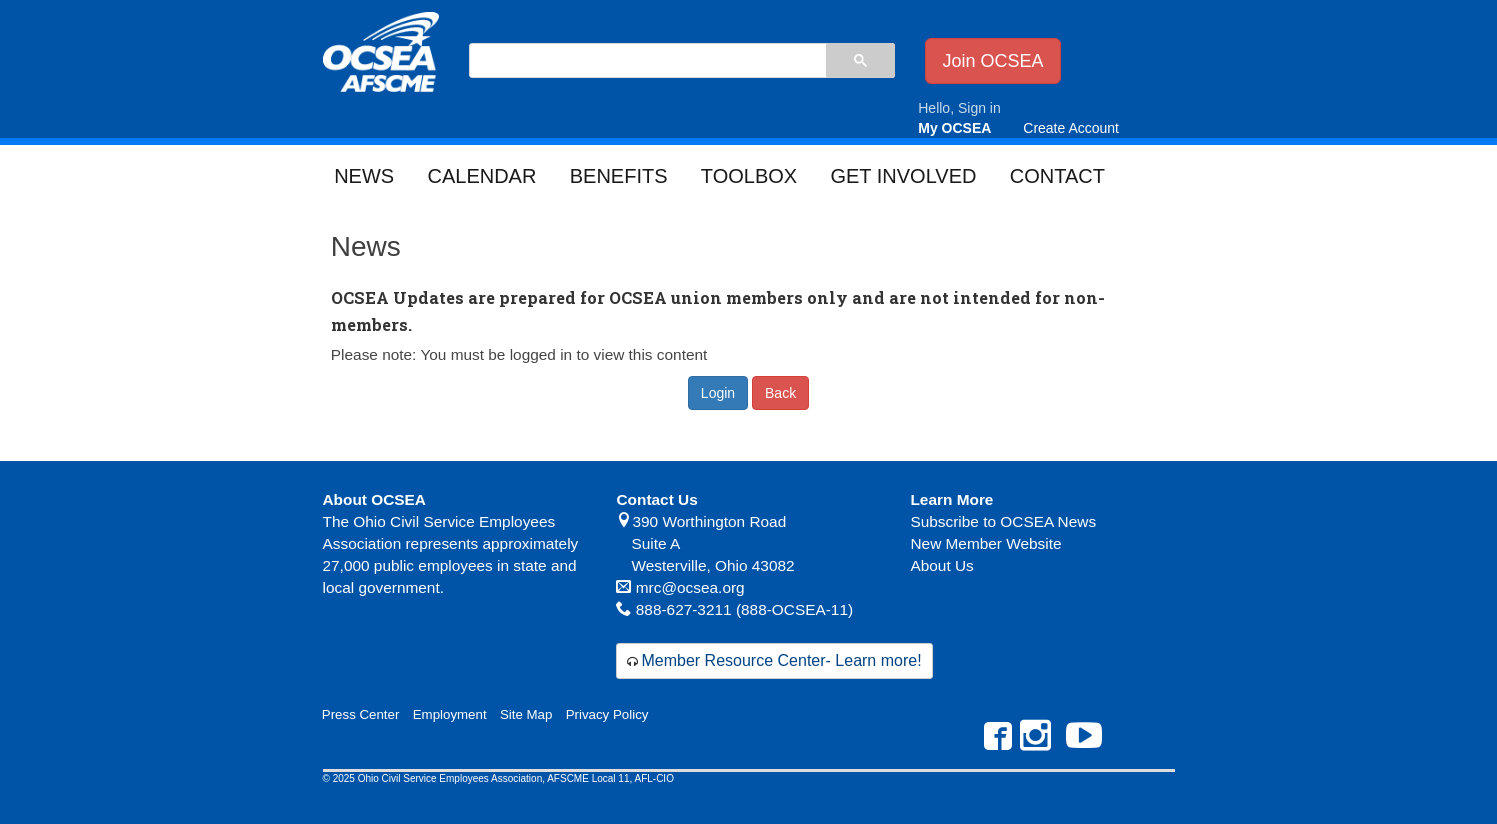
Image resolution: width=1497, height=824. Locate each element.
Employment (450, 714)
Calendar (481, 176)
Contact (1057, 176)
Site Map (526, 714)
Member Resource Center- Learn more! (781, 660)
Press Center (361, 714)
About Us (941, 565)
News (364, 176)
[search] (647, 62)
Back (780, 393)
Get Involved (903, 176)
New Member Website (985, 543)
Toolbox (749, 176)
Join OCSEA (992, 61)
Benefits (619, 176)
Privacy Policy (607, 714)
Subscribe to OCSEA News (1003, 521)
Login (718, 393)
